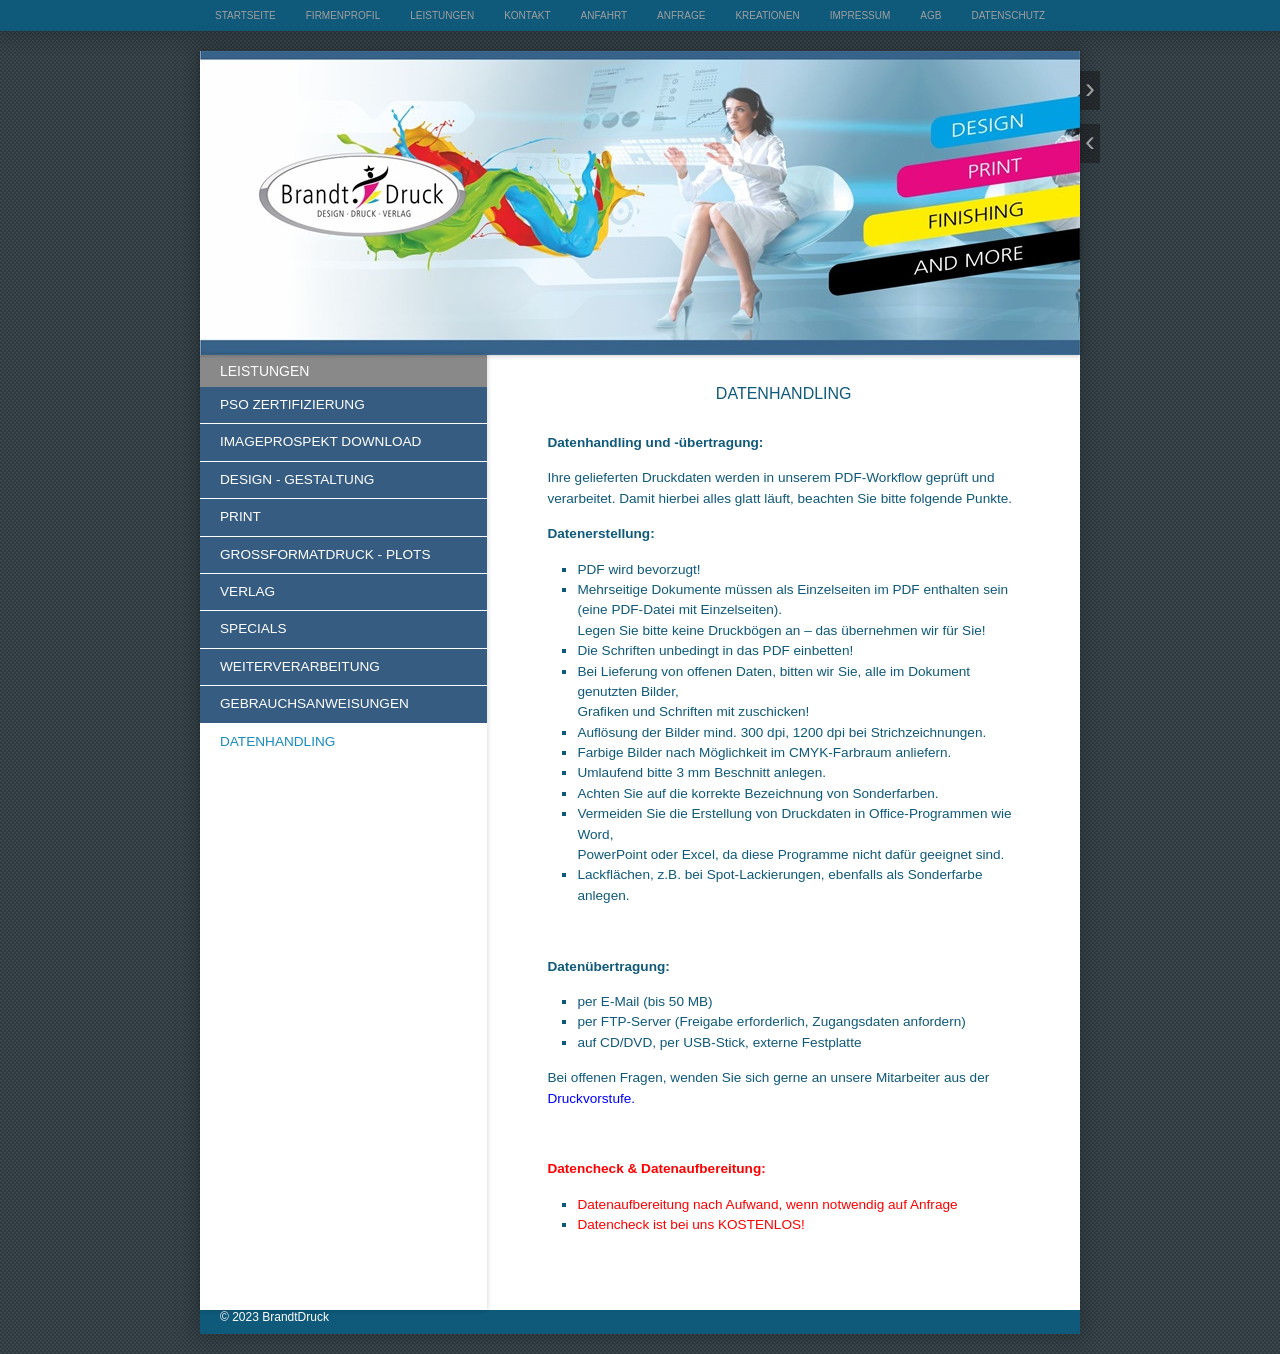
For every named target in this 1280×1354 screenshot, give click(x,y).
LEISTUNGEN (442, 15)
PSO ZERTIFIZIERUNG (292, 404)
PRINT (240, 516)
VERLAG (247, 591)
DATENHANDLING (277, 741)
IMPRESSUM (860, 15)
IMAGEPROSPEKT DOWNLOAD (320, 441)
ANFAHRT (604, 15)
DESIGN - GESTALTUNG (297, 479)
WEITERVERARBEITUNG (300, 666)
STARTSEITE (245, 15)
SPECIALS (253, 628)
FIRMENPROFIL (343, 15)
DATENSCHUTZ (1008, 15)
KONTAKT (527, 15)
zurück (1090, 143)
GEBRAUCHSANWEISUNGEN (314, 703)
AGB (930, 15)
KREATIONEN (767, 15)
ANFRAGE (681, 15)
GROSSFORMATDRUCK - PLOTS (325, 554)
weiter (1090, 90)
